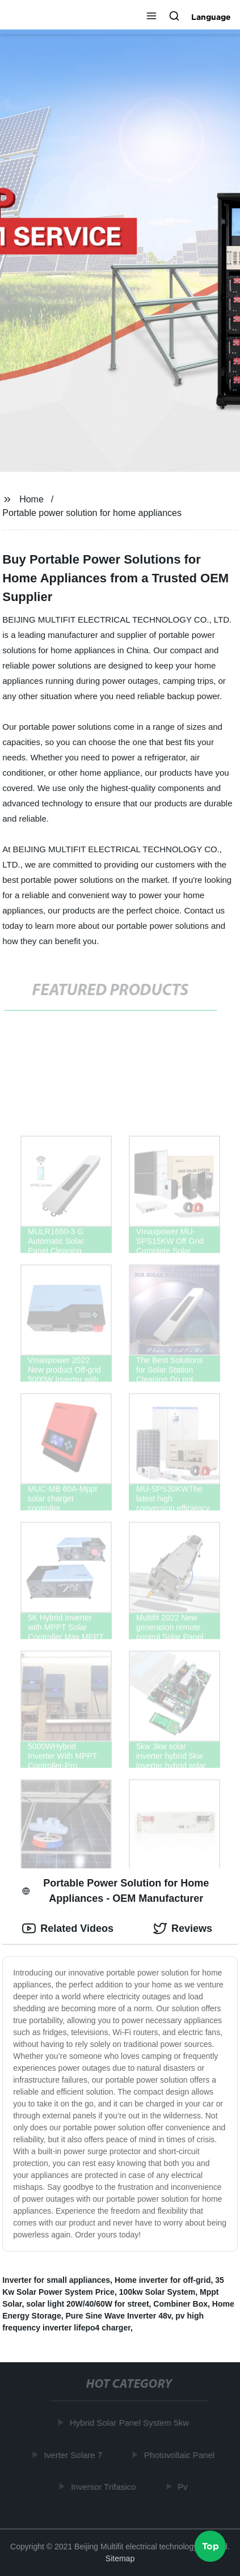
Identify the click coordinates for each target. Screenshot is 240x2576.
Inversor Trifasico (104, 2487)
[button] (151, 17)
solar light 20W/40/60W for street (87, 2303)
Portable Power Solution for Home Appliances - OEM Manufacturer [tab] (115, 1890)
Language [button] (211, 17)
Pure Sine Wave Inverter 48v (118, 2315)
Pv (184, 2487)
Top (210, 2545)
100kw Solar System (157, 2291)
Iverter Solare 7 (74, 2454)
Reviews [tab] (182, 1928)
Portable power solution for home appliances (92, 513)
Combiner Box (180, 2303)
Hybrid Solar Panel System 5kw (130, 2422)
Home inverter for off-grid (163, 2280)
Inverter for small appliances (56, 2280)
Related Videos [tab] (67, 1928)
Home (31, 499)
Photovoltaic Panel (180, 2454)
